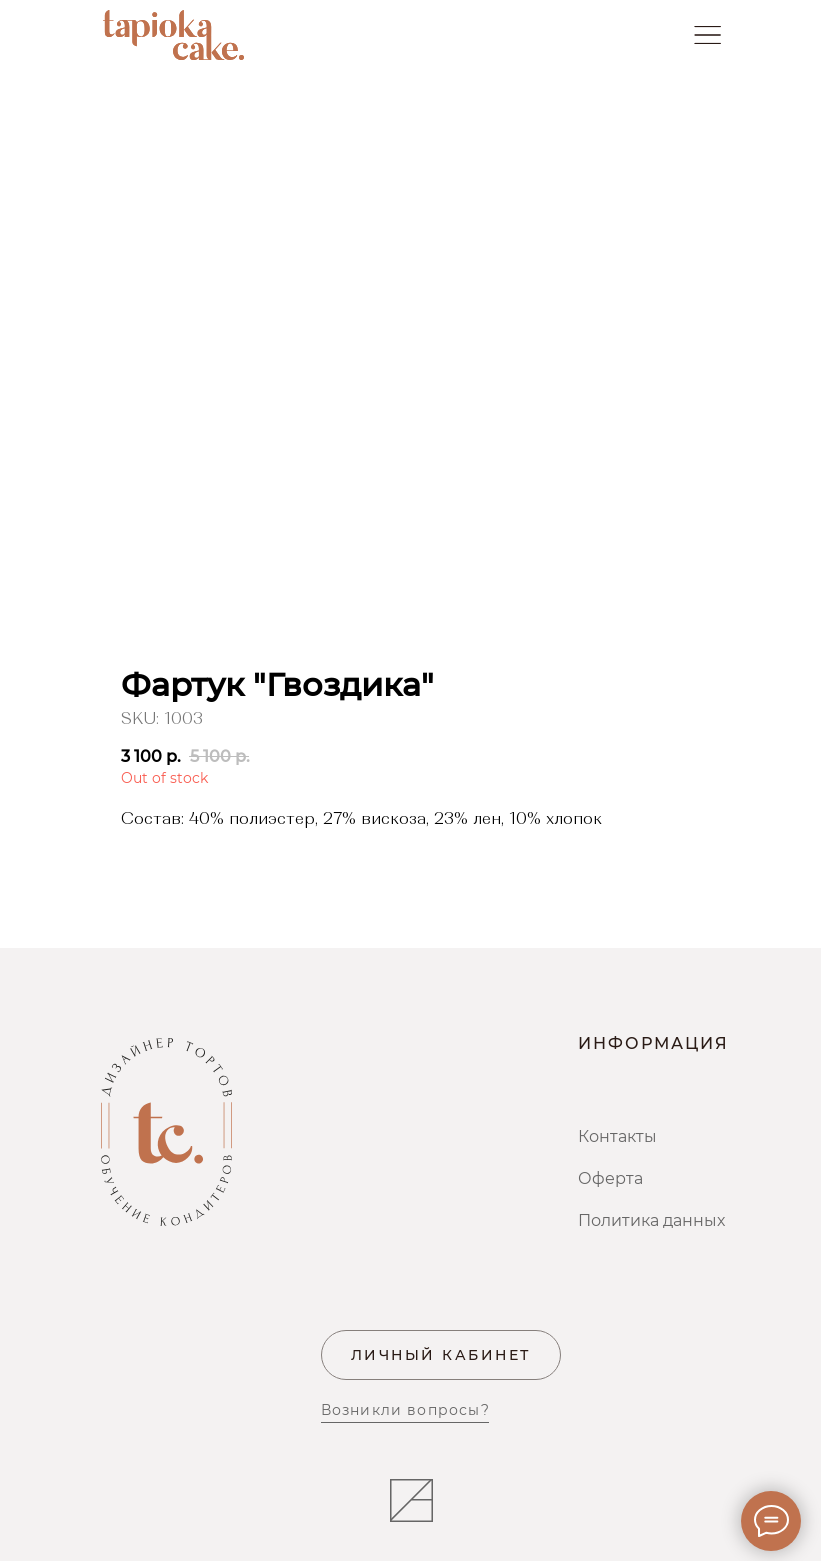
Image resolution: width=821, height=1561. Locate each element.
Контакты (617, 1136)
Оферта (610, 1178)
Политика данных (651, 1220)
